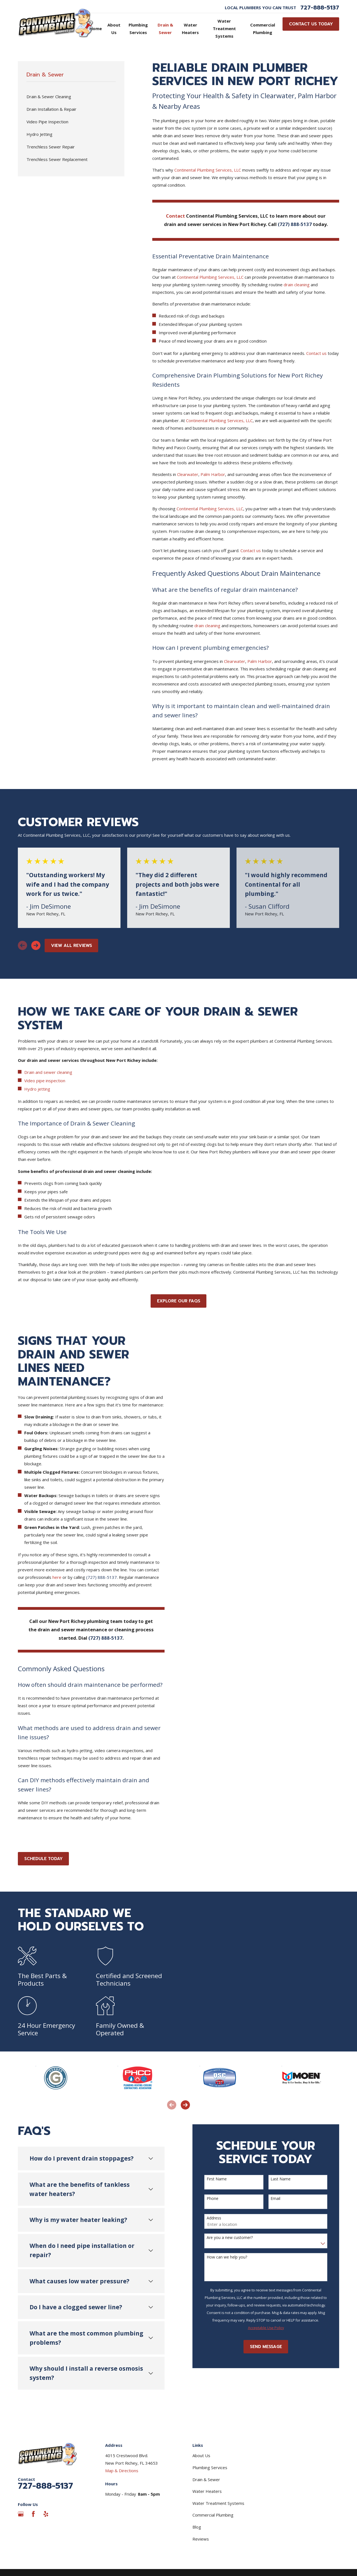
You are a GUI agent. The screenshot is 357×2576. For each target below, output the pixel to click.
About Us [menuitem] (113, 28)
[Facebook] (33, 2514)
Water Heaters (207, 2491)
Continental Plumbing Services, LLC (207, 170)
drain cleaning (297, 284)
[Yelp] (46, 2514)
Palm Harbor (213, 474)
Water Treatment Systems (218, 2503)
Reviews (200, 2539)
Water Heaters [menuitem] (190, 28)
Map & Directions (121, 2470)
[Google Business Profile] (21, 2514)
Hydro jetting (37, 1089)
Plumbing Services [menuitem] (138, 28)
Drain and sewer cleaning (48, 1072)
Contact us (316, 353)
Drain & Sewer (206, 2479)
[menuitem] (71, 96)
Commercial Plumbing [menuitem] (262, 28)
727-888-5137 (319, 7)
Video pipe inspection (44, 1080)
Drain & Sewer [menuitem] (165, 28)
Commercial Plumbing (212, 2515)
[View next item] (35, 945)
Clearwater (187, 474)
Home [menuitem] (96, 28)
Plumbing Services (209, 2467)
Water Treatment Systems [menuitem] (224, 28)
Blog (196, 2527)
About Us (201, 2455)
